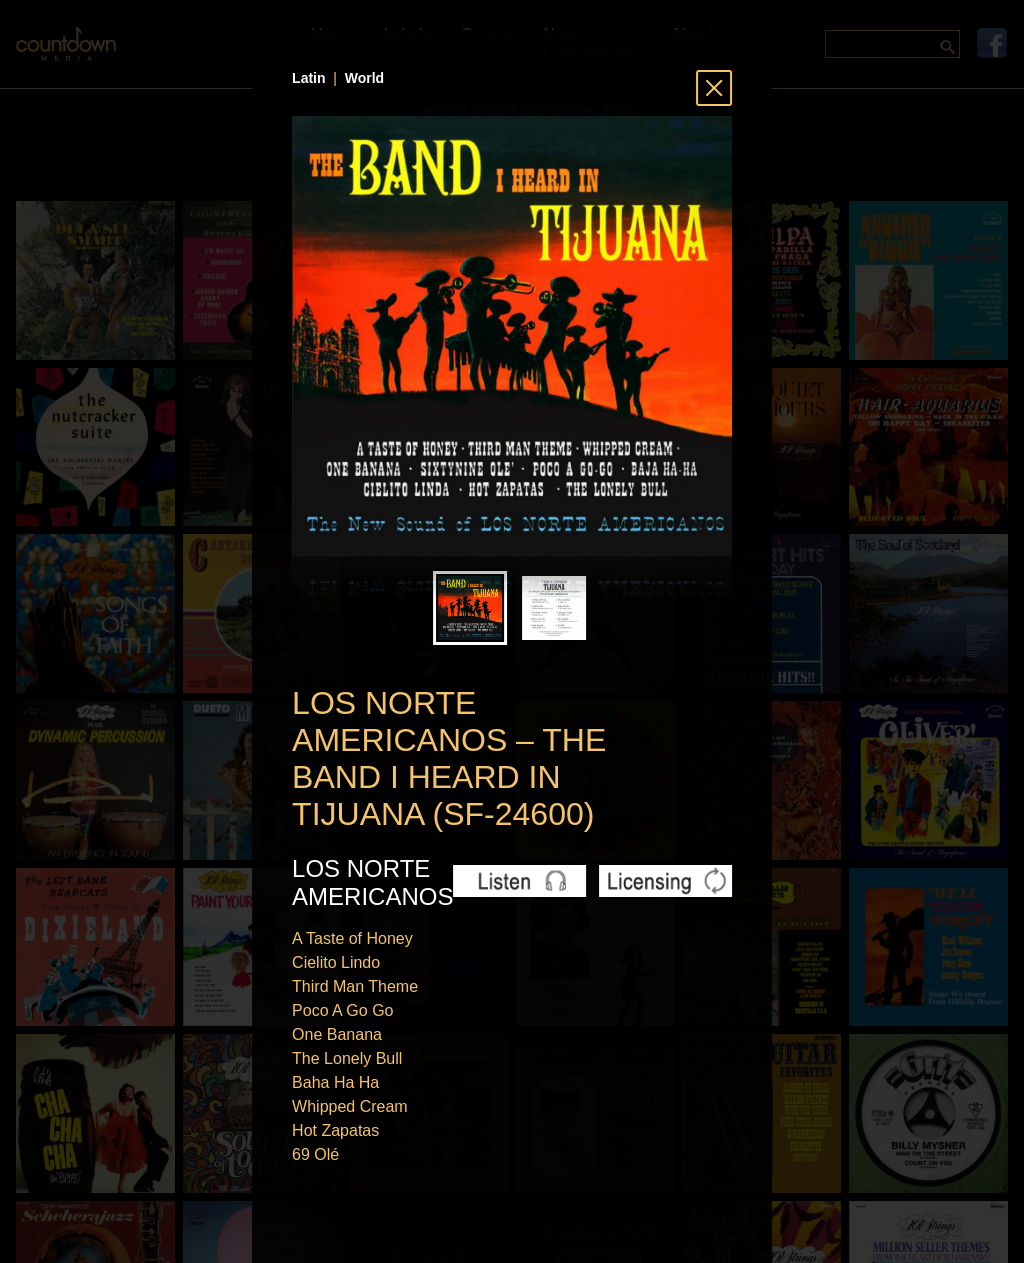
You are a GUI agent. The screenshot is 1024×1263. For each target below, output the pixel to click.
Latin (308, 78)
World (364, 78)
